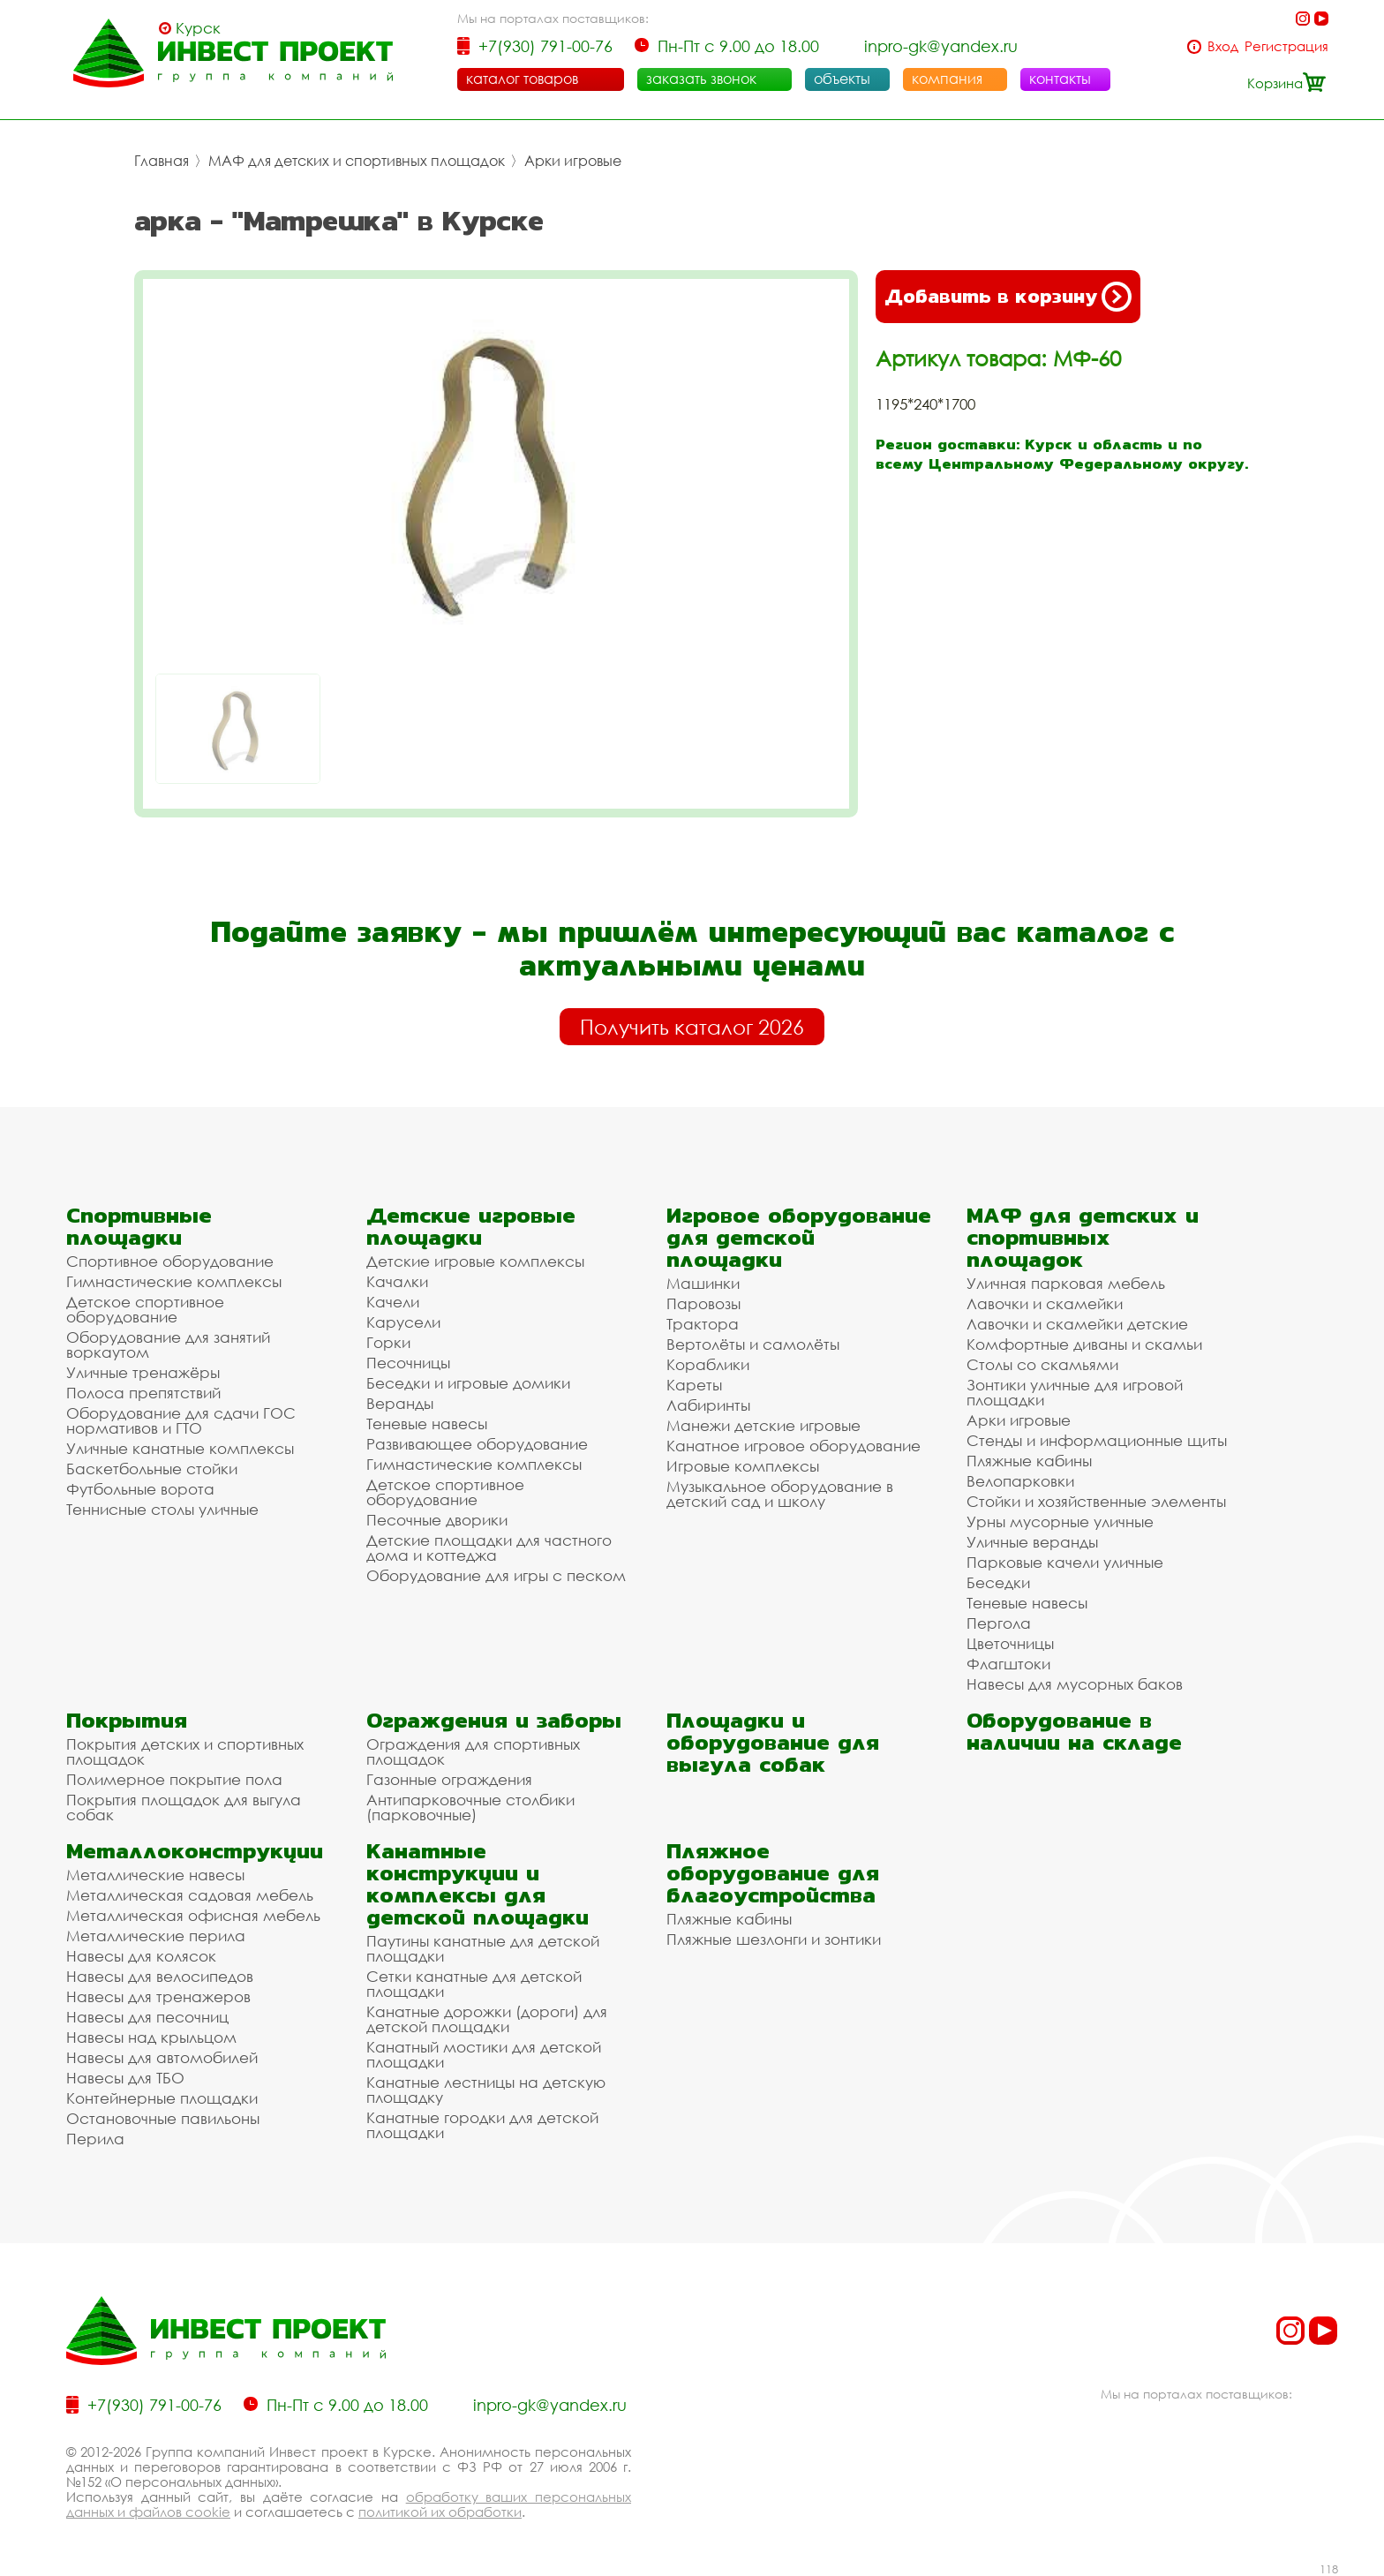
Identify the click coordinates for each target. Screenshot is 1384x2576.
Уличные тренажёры (143, 1372)
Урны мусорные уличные (1060, 1521)
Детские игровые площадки (470, 1226)
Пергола (999, 1623)
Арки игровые (572, 160)
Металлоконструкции (194, 1851)
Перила (95, 2138)
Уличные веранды (1032, 1541)
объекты (842, 78)
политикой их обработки (440, 2512)
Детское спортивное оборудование (145, 1309)
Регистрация (1286, 46)
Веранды (399, 1403)
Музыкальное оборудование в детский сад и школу (779, 1494)
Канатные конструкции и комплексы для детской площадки (477, 1884)
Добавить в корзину (1008, 297)
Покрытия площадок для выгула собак (183, 1807)
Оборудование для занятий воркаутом (168, 1344)
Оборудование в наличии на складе (1074, 1731)
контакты (1060, 78)
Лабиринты (708, 1404)
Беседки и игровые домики (468, 1382)
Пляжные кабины (1029, 1460)
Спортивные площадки (139, 1226)
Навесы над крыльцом (151, 2037)
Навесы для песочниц (147, 2016)
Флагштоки (1008, 1663)
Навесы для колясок (141, 1955)
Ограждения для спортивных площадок (473, 1751)
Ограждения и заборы (493, 1720)
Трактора (702, 1323)
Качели (392, 1301)
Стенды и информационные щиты (1097, 1440)
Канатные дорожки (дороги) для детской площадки (486, 2019)
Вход (1222, 46)
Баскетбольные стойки (151, 1468)
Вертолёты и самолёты (752, 1344)
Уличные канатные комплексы (180, 1448)
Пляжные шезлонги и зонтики (773, 1939)
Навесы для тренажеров (158, 1996)
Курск (198, 28)
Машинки (703, 1283)
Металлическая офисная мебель (193, 1915)
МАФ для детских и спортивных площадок (356, 160)
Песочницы (408, 1362)
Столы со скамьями (1042, 1364)
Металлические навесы (155, 1874)
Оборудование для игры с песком (496, 1575)
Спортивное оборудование (170, 1261)
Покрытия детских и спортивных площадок (185, 1751)
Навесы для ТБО (125, 2077)
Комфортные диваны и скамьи (1084, 1344)
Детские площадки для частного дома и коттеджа (489, 1548)
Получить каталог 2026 (692, 1026)
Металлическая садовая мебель (189, 1894)
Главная (161, 160)
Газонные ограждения (449, 1779)
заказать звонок (701, 78)
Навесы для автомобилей (162, 2057)
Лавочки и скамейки (1045, 1303)
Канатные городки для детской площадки (482, 2125)
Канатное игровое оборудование (793, 1445)
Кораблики (707, 1364)
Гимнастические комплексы (174, 1281)
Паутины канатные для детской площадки (482, 1948)
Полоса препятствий (143, 1392)
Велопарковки (1020, 1480)
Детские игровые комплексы (475, 1261)
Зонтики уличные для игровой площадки (1075, 1392)
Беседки (998, 1582)
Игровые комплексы (742, 1465)
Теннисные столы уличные (162, 1509)
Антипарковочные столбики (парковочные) (470, 1807)
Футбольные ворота (140, 1488)
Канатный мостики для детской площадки (483, 2054)
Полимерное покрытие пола (174, 1779)
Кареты (694, 1384)
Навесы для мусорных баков (1075, 1683)
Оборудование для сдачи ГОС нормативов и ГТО (181, 1420)
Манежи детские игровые (763, 1425)
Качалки (397, 1281)
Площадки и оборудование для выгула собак (772, 1742)
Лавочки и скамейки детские (1077, 1323)
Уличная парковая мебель (1066, 1283)
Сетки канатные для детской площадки (474, 1984)
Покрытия (126, 1720)
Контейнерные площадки (162, 2097)
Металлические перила (155, 1935)
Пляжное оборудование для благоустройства (772, 1873)
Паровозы (703, 1303)
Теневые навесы (426, 1423)
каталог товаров (522, 78)
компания (947, 78)
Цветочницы (1010, 1643)
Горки (388, 1342)
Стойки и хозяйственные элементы (1096, 1501)
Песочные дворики (437, 1519)
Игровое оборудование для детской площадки (798, 1237)
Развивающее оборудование (477, 1443)
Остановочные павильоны (163, 2118)
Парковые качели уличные (1065, 1562)
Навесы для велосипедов (159, 1976)
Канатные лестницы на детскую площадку (486, 2090)
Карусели (403, 1321)
